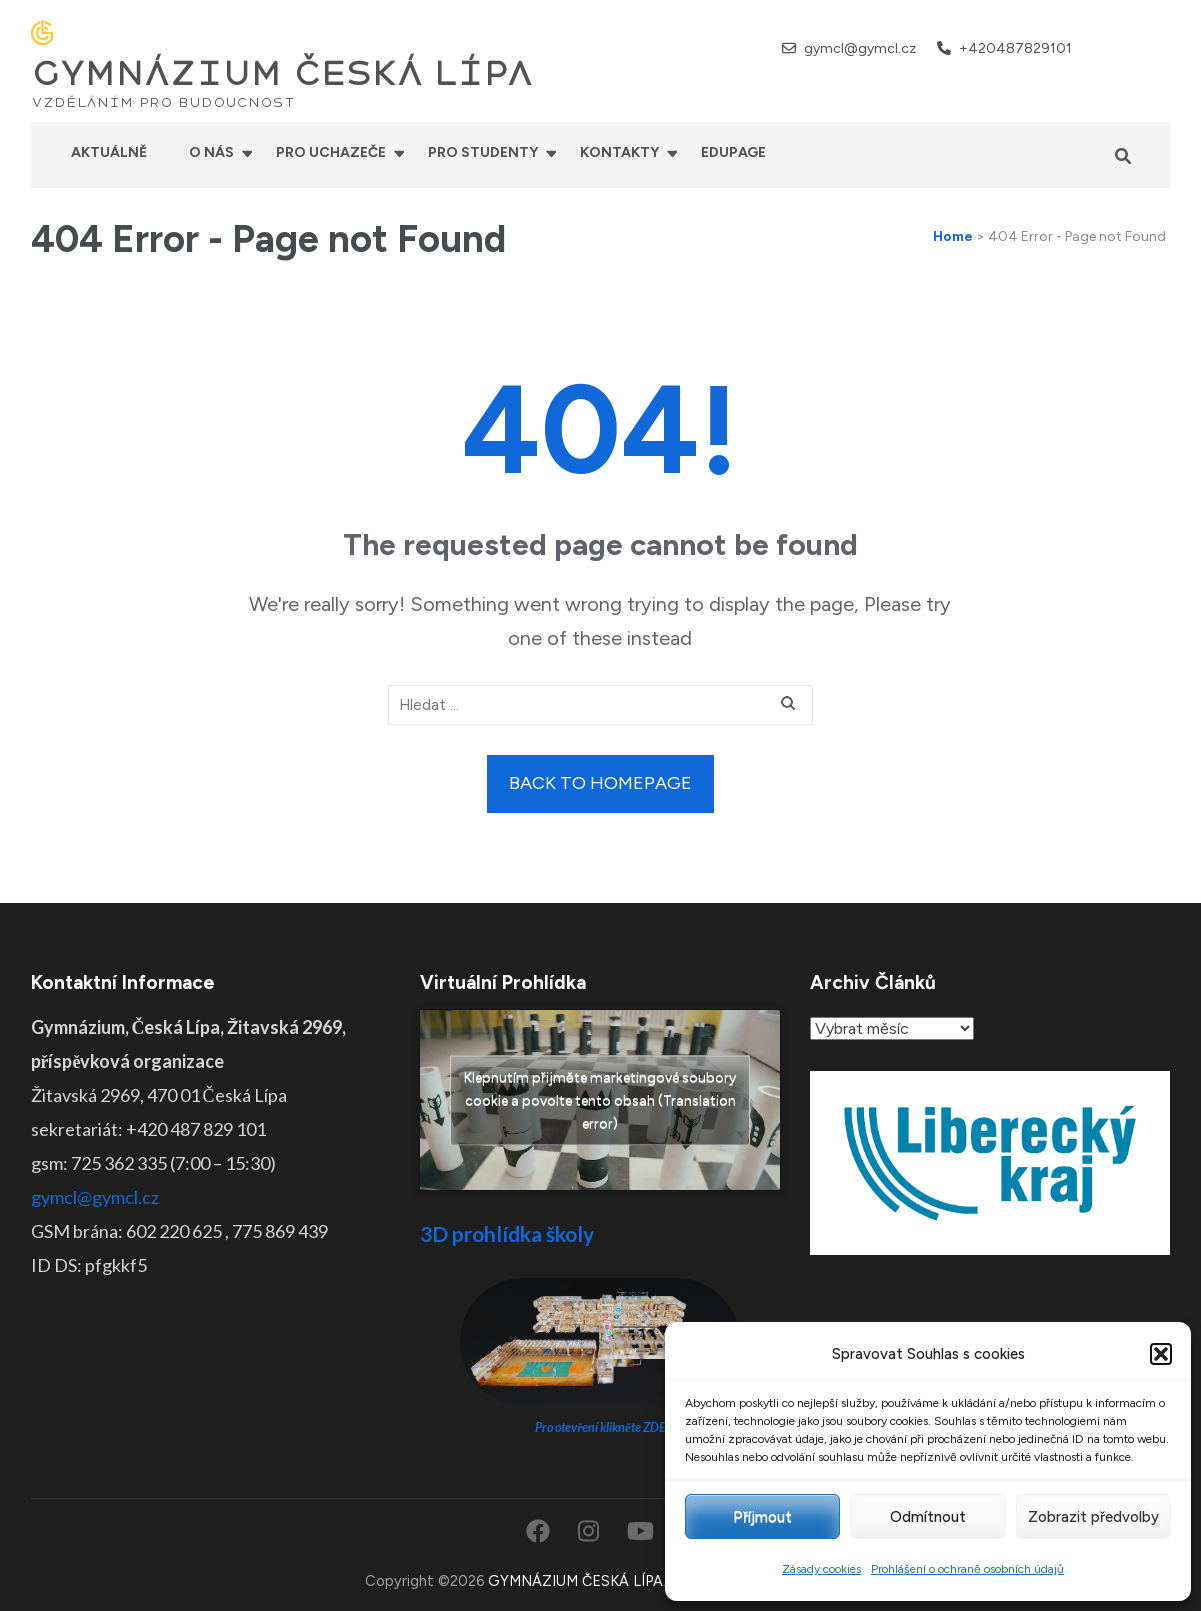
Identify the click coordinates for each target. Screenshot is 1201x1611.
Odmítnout (928, 1517)
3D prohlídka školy (507, 1233)
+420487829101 (1015, 48)
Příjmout (762, 1517)
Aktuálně (109, 152)
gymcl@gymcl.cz (860, 48)
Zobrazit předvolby (1093, 1517)
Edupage (733, 152)
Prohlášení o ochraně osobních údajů (967, 1569)
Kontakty (619, 152)
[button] (1161, 1354)
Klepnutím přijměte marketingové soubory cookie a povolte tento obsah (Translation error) (600, 1099)
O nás (211, 152)
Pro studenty (483, 152)
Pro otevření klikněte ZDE (600, 1427)
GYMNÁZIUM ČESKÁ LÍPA (282, 74)
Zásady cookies (821, 1569)
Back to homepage (600, 783)
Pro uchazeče (331, 152)
